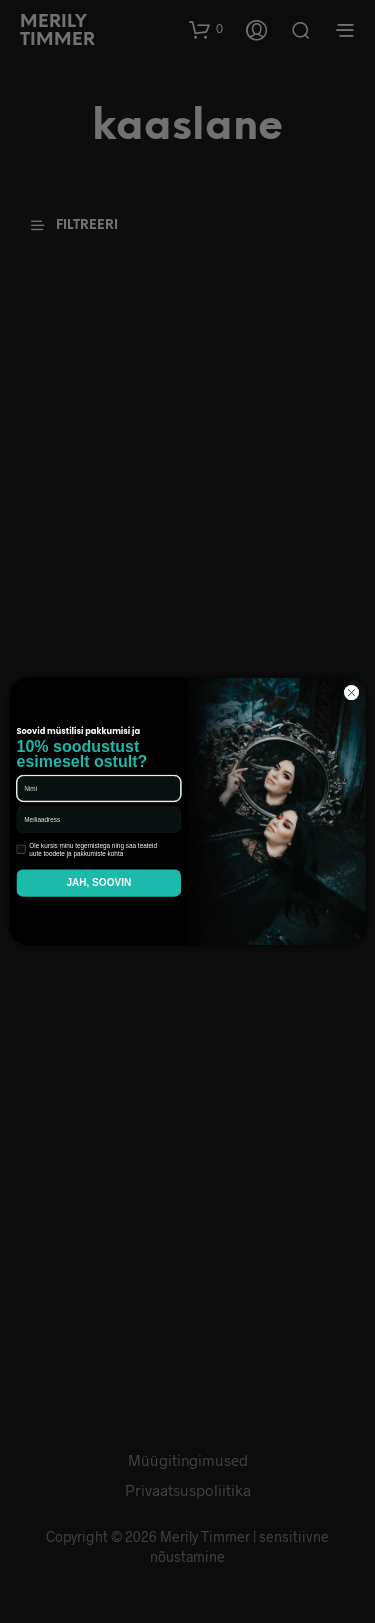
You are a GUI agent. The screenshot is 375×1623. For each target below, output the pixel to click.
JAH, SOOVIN (98, 882)
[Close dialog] (351, 693)
